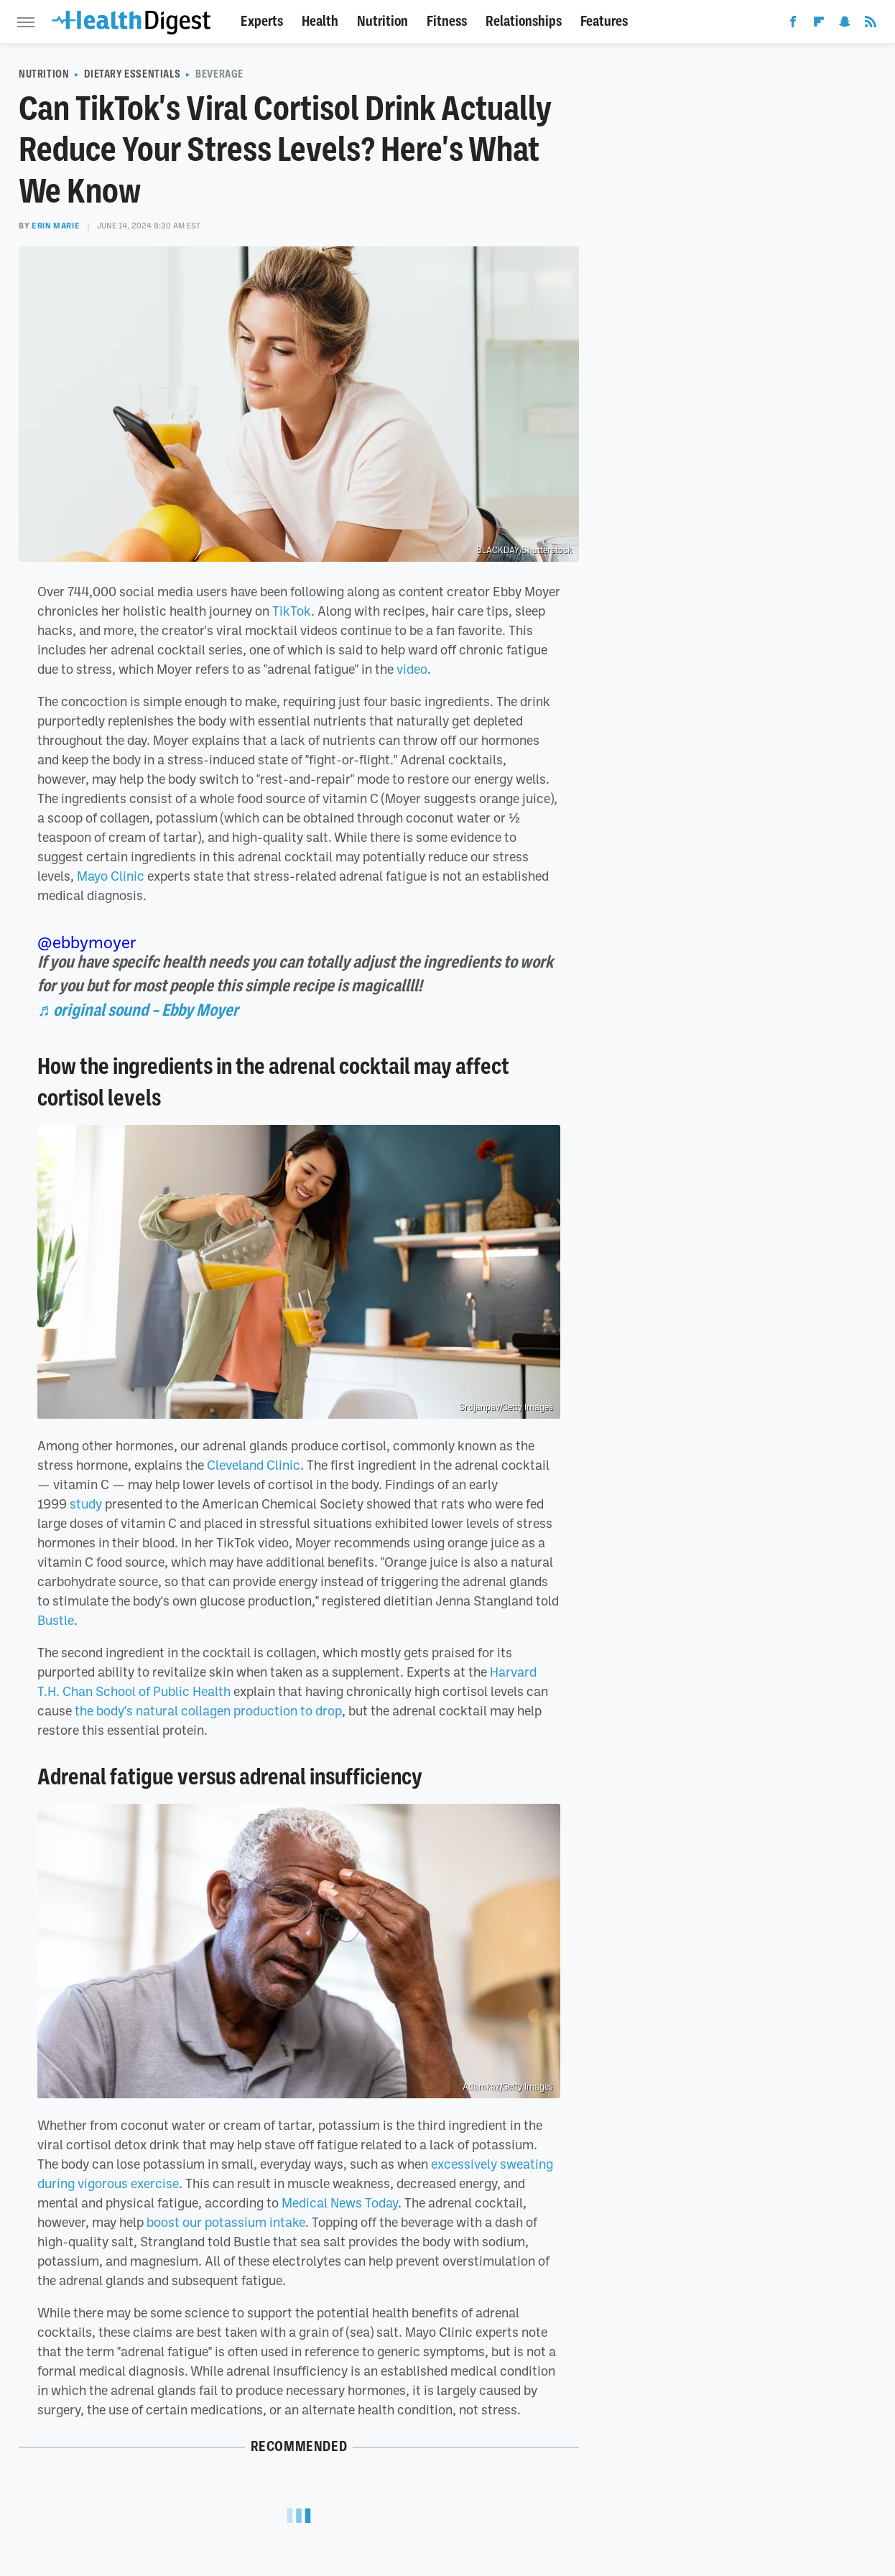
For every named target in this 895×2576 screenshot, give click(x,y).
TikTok (291, 610)
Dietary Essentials (132, 74)
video (412, 669)
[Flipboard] (819, 24)
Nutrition (382, 21)
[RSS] (870, 24)
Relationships (524, 21)
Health (320, 21)
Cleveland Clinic (253, 1465)
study (86, 1503)
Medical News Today (340, 2202)
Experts (262, 21)
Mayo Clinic (110, 876)
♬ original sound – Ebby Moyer (137, 1010)
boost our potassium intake (226, 2222)
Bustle (55, 1620)
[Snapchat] (845, 24)
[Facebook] (793, 24)
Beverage (219, 74)
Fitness (447, 21)
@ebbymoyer (86, 942)
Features (604, 21)
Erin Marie (56, 226)
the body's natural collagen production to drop (208, 1710)
